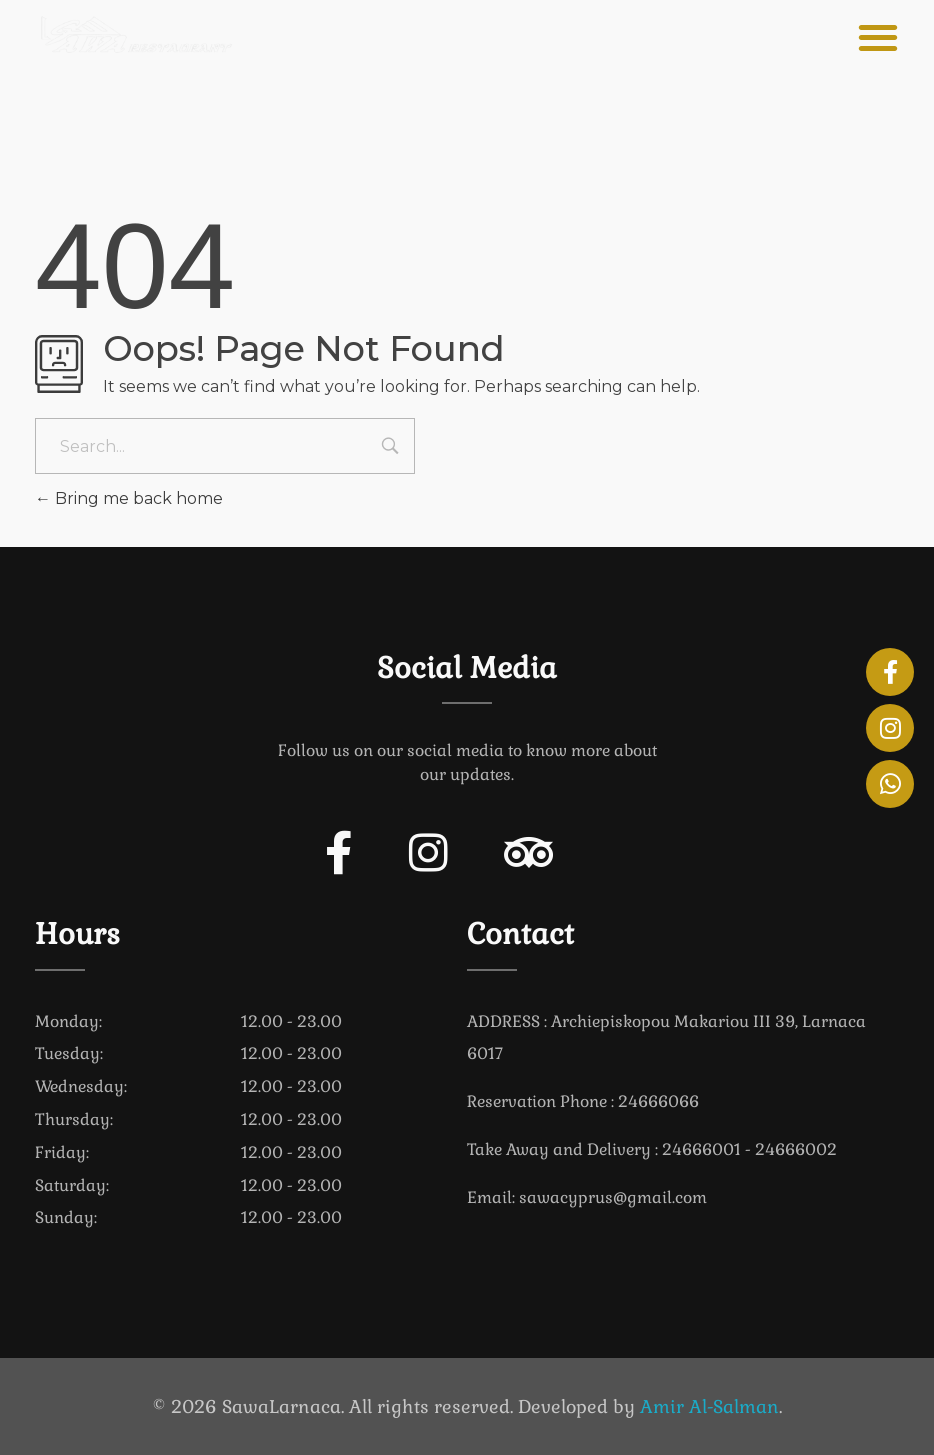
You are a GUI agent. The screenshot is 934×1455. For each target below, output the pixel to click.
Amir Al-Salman (709, 1406)
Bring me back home (129, 498)
